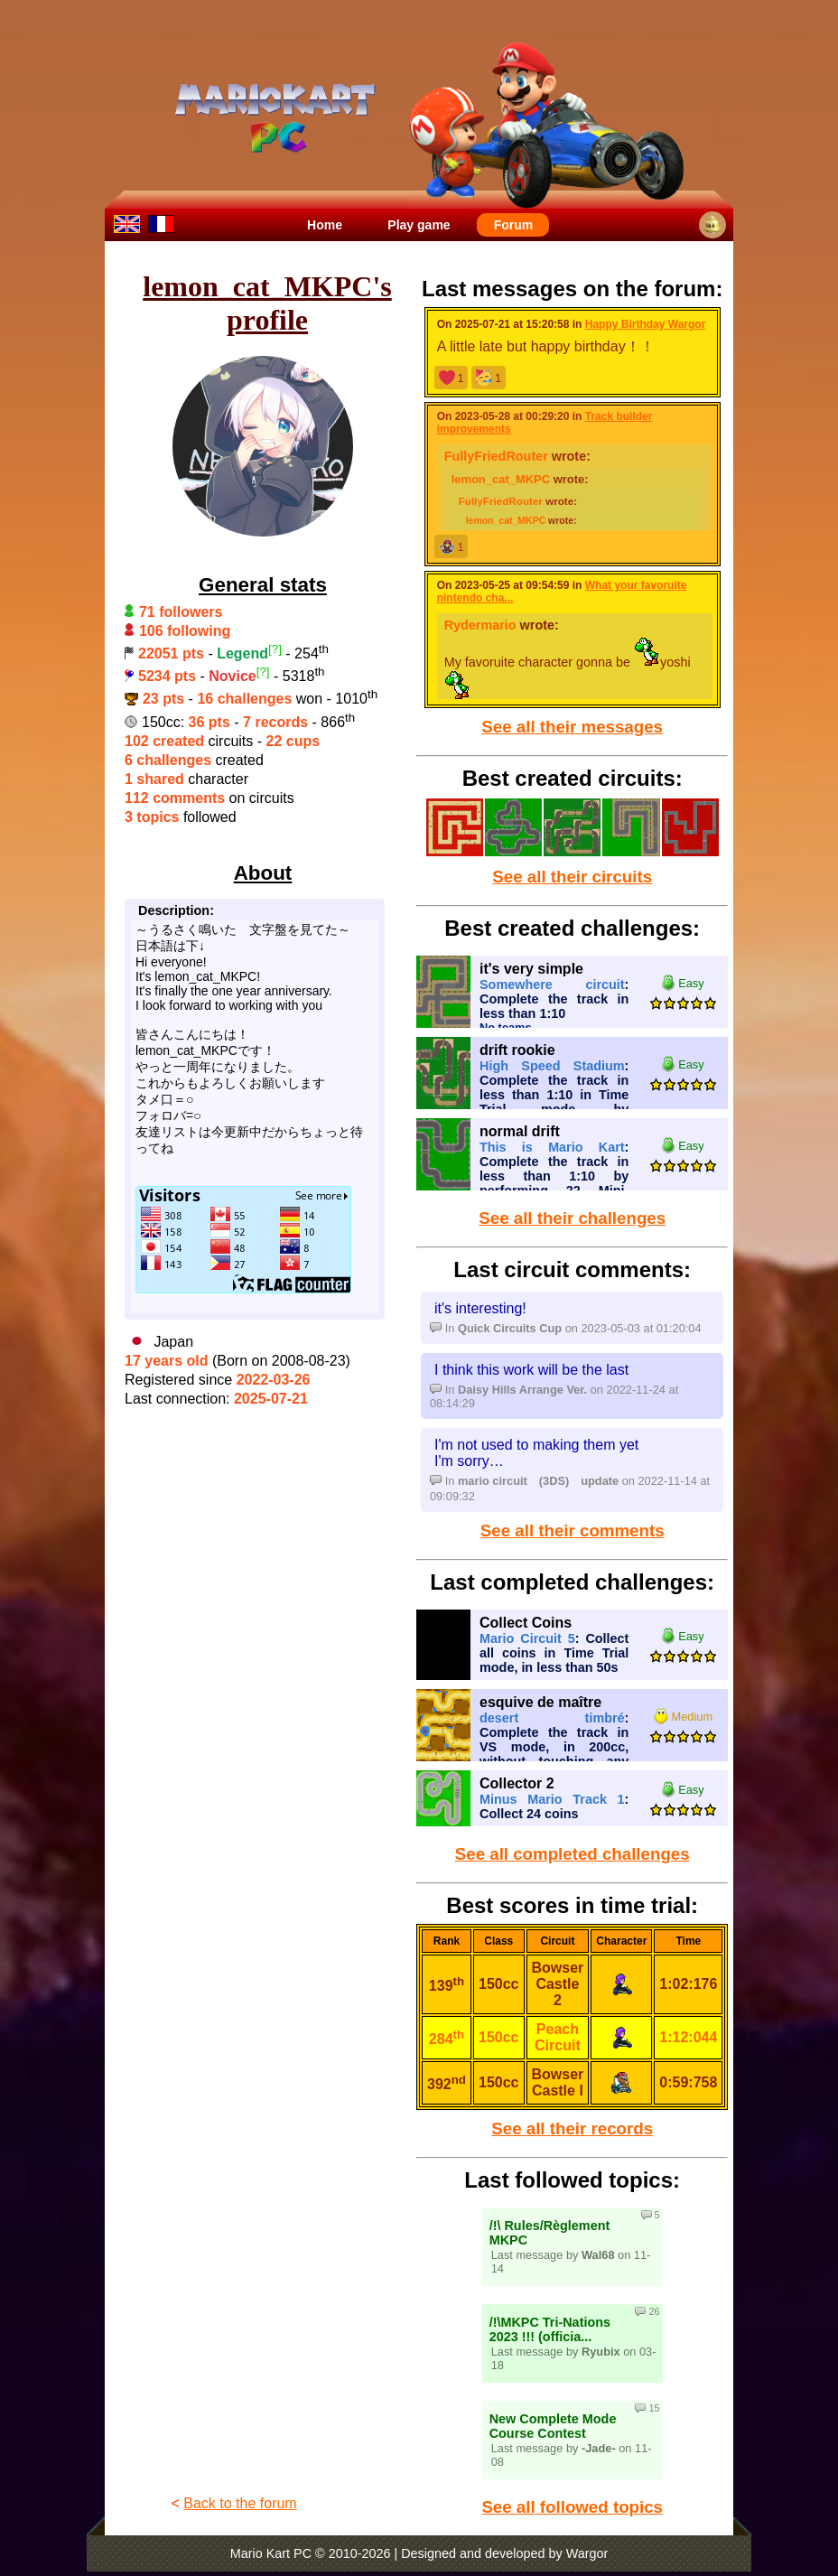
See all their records (572, 2128)
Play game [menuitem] (418, 225)
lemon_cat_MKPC (501, 479)
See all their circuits (572, 876)
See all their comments (572, 1530)
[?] (275, 649)
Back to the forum (239, 2503)
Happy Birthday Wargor (645, 324)
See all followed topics (572, 2506)
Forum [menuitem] (514, 225)
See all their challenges (572, 1218)
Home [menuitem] (324, 225)
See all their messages (572, 726)
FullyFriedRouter (496, 456)
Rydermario (480, 625)
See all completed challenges (572, 1853)
